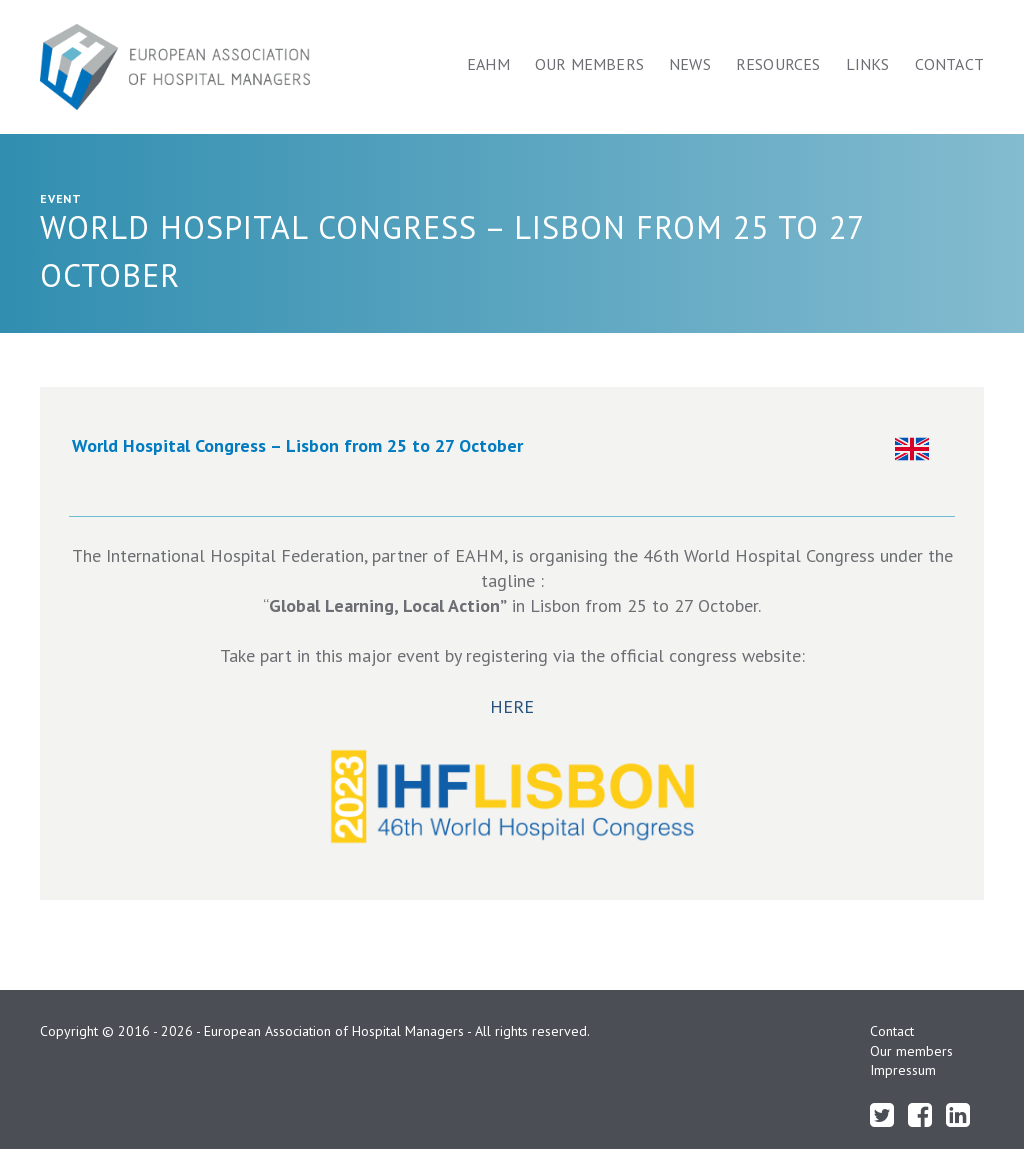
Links (868, 64)
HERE (512, 706)
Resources (778, 64)
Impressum (903, 1070)
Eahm (488, 64)
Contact (949, 64)
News (690, 64)
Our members (589, 64)
